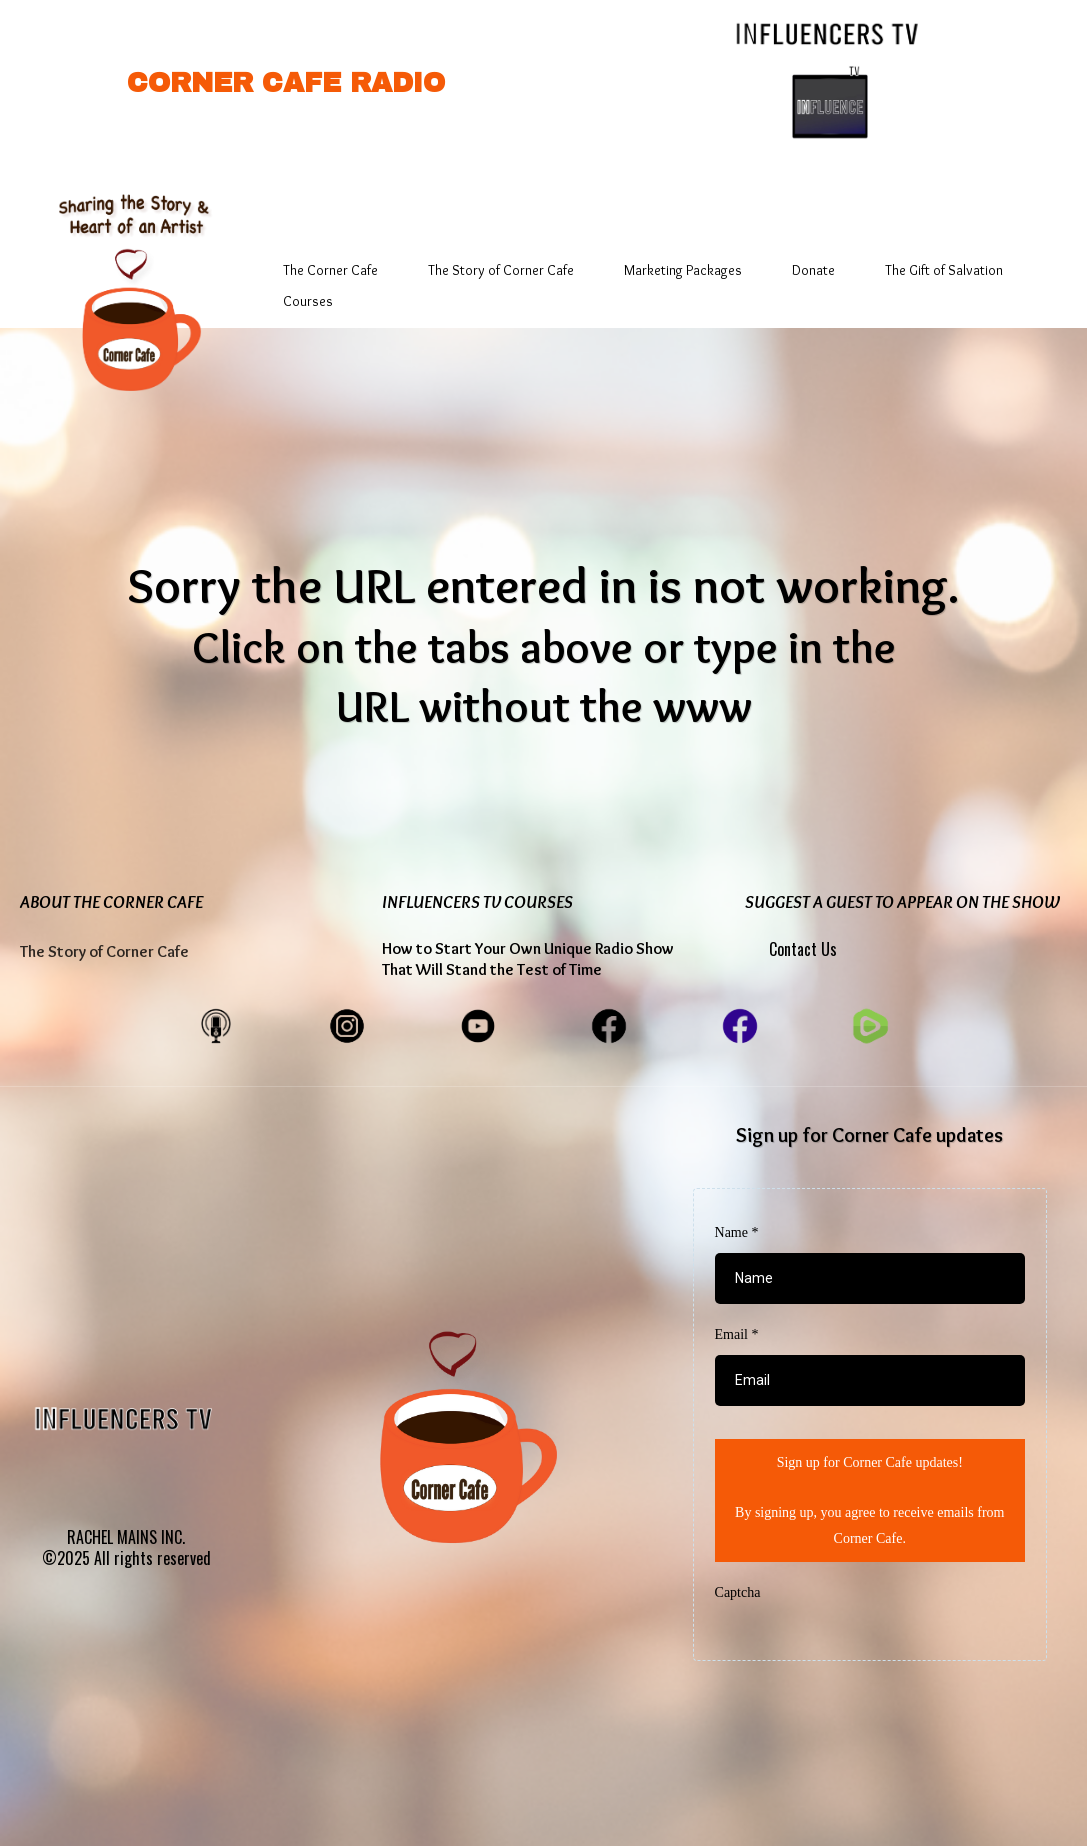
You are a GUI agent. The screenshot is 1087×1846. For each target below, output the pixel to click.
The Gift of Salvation (944, 270)
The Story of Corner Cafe (501, 270)
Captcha (738, 1592)
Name (737, 1232)
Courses (308, 301)
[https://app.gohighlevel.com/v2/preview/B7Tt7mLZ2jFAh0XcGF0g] (130, 281)
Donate (813, 270)
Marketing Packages (683, 270)
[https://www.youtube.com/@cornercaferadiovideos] (478, 1023)
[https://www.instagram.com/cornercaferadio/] (347, 1023)
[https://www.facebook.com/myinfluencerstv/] (740, 1023)
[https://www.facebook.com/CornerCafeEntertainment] (609, 1023)
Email (737, 1334)
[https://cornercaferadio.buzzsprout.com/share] (216, 1023)
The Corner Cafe (330, 270)
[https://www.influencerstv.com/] (830, 31)
